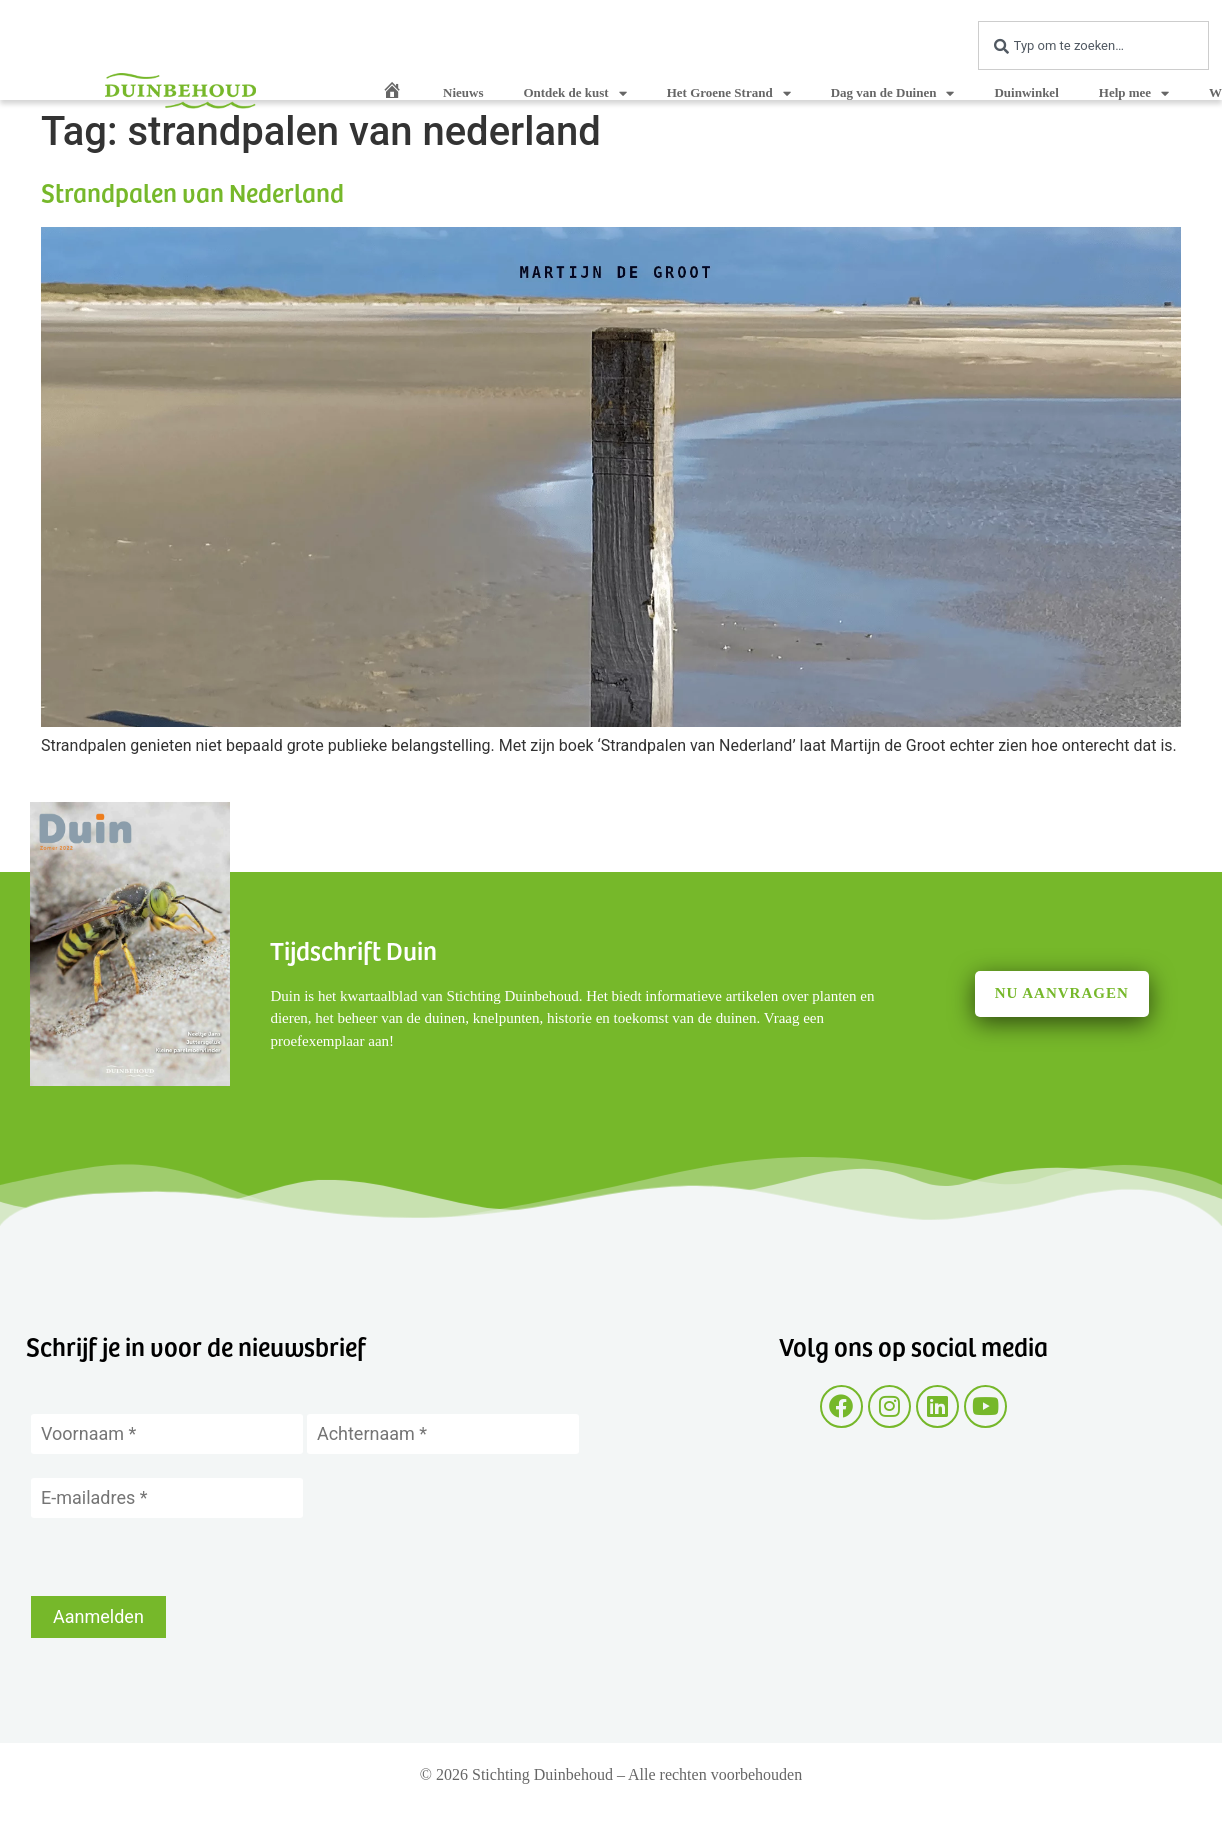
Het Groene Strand (729, 93)
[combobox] (1093, 45)
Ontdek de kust (574, 93)
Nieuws (463, 92)
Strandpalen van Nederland (192, 191)
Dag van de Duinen (893, 93)
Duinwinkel (1026, 92)
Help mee (1134, 93)
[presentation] (183, 1557)
